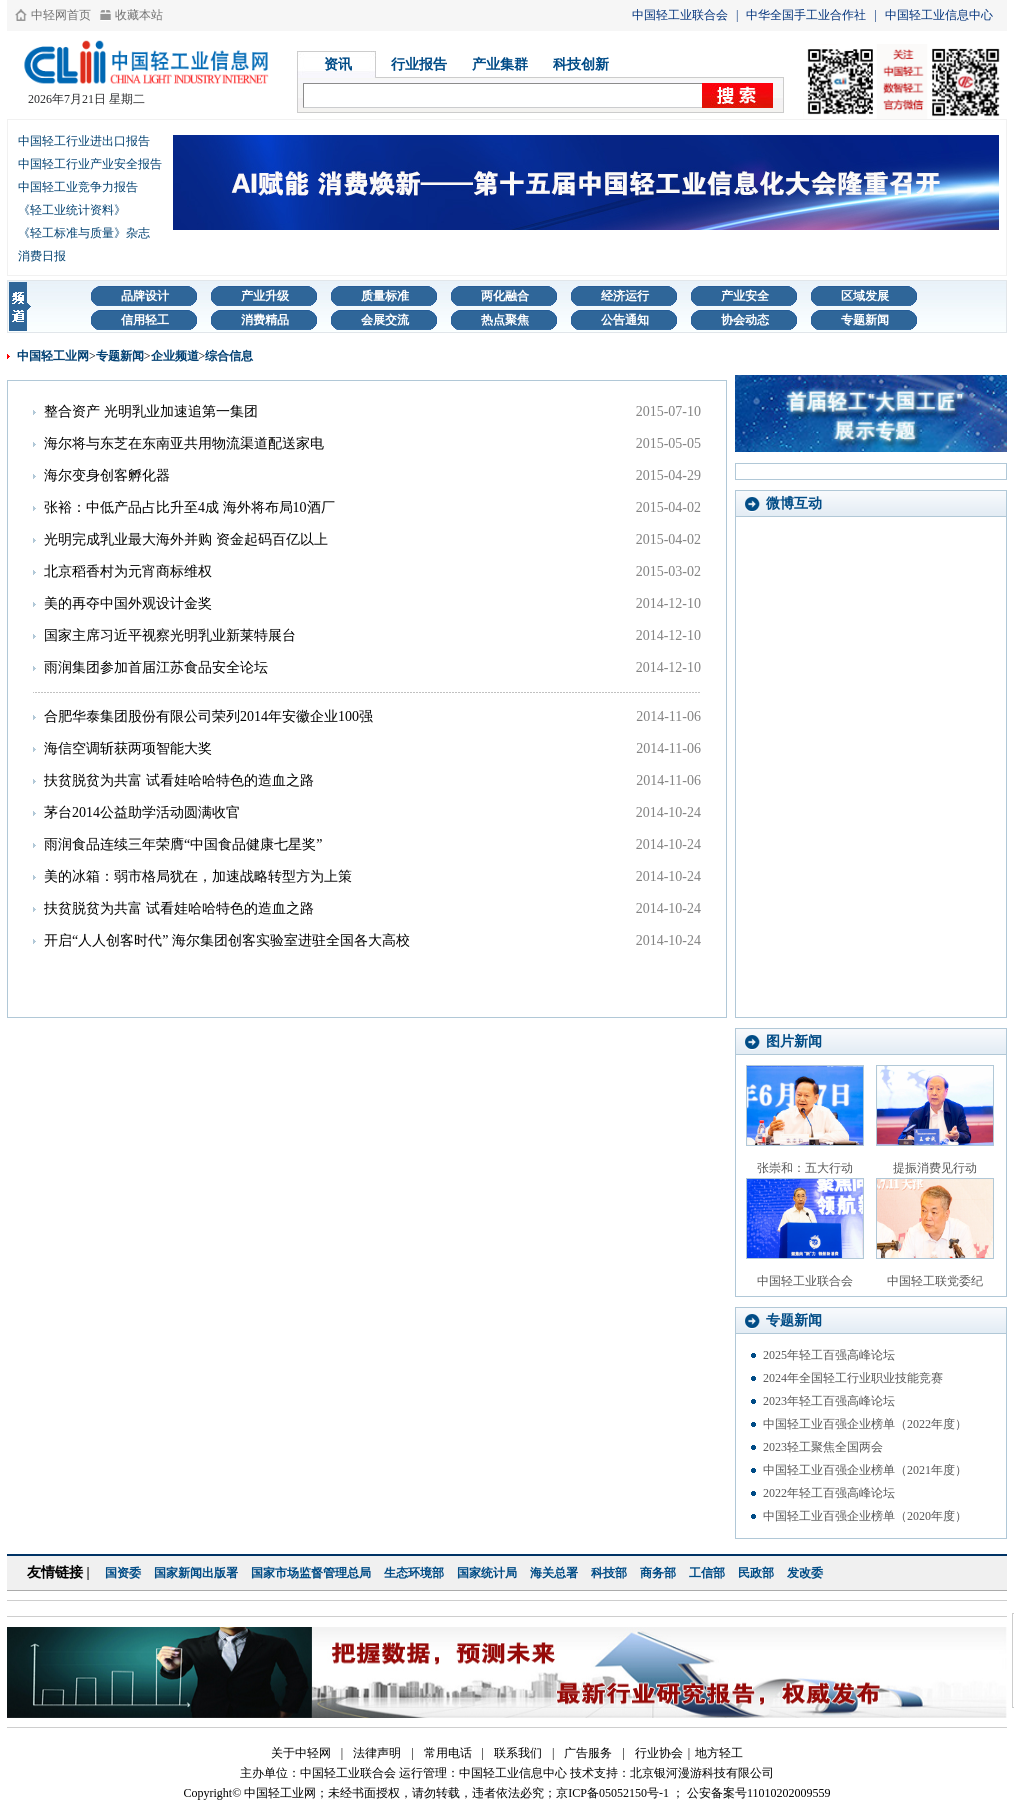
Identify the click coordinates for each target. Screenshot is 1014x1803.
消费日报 (42, 256)
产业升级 (265, 296)
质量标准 (385, 296)
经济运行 (625, 296)
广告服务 (588, 1753)
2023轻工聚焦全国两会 (823, 1447)
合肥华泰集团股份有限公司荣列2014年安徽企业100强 (208, 716)
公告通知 (625, 320)
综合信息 (229, 356)
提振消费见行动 (935, 1168)
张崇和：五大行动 (805, 1168)
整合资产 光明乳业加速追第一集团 (151, 411)
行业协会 (659, 1753)
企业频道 (175, 356)
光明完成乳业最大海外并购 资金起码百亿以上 (186, 539)
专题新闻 (865, 320)
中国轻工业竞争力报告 (78, 187)
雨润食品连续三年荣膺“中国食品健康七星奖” (183, 844)
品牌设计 (145, 296)
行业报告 (419, 64)
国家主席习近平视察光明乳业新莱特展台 (170, 635)
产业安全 (745, 296)
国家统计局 (487, 1573)
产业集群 (500, 64)
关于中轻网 (301, 1753)
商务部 (658, 1573)
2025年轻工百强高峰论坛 (829, 1355)
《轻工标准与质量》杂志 (84, 233)
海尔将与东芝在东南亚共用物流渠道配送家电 (184, 443)
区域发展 (865, 296)
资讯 (338, 64)
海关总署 (554, 1573)
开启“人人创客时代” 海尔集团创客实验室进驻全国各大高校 (227, 940)
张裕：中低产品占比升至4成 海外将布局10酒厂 (189, 507)
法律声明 (377, 1753)
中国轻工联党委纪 (935, 1281)
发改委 (805, 1573)
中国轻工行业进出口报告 (84, 141)
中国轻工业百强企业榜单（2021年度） (865, 1470)
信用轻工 (145, 320)
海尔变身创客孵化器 (107, 475)
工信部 (707, 1573)
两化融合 (505, 296)
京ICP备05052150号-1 (612, 1793)
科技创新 (581, 64)
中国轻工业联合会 (680, 15)
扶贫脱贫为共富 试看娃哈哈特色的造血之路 (179, 780)
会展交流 (385, 320)
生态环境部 (414, 1573)
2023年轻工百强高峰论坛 (829, 1401)
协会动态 (745, 320)
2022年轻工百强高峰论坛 (829, 1493)
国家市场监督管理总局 (311, 1573)
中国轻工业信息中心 (939, 15)
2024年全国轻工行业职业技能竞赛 (853, 1378)
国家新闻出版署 (196, 1573)
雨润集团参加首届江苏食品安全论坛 (156, 667)
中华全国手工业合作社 (806, 15)
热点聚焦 (505, 320)
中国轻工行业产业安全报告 (90, 164)
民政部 (756, 1573)
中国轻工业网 (53, 356)
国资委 (123, 1573)
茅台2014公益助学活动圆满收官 (142, 812)
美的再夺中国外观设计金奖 (128, 603)
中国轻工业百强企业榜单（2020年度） (865, 1516)
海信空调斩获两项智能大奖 (128, 748)
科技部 (609, 1573)
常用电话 (448, 1753)
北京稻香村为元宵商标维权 (128, 571)
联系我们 (518, 1753)
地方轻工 (719, 1753)
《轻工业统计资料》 (72, 210)
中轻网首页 (61, 15)
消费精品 (265, 320)
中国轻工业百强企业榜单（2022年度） (865, 1424)
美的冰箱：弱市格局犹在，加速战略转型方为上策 (198, 876)
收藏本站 (139, 15)
